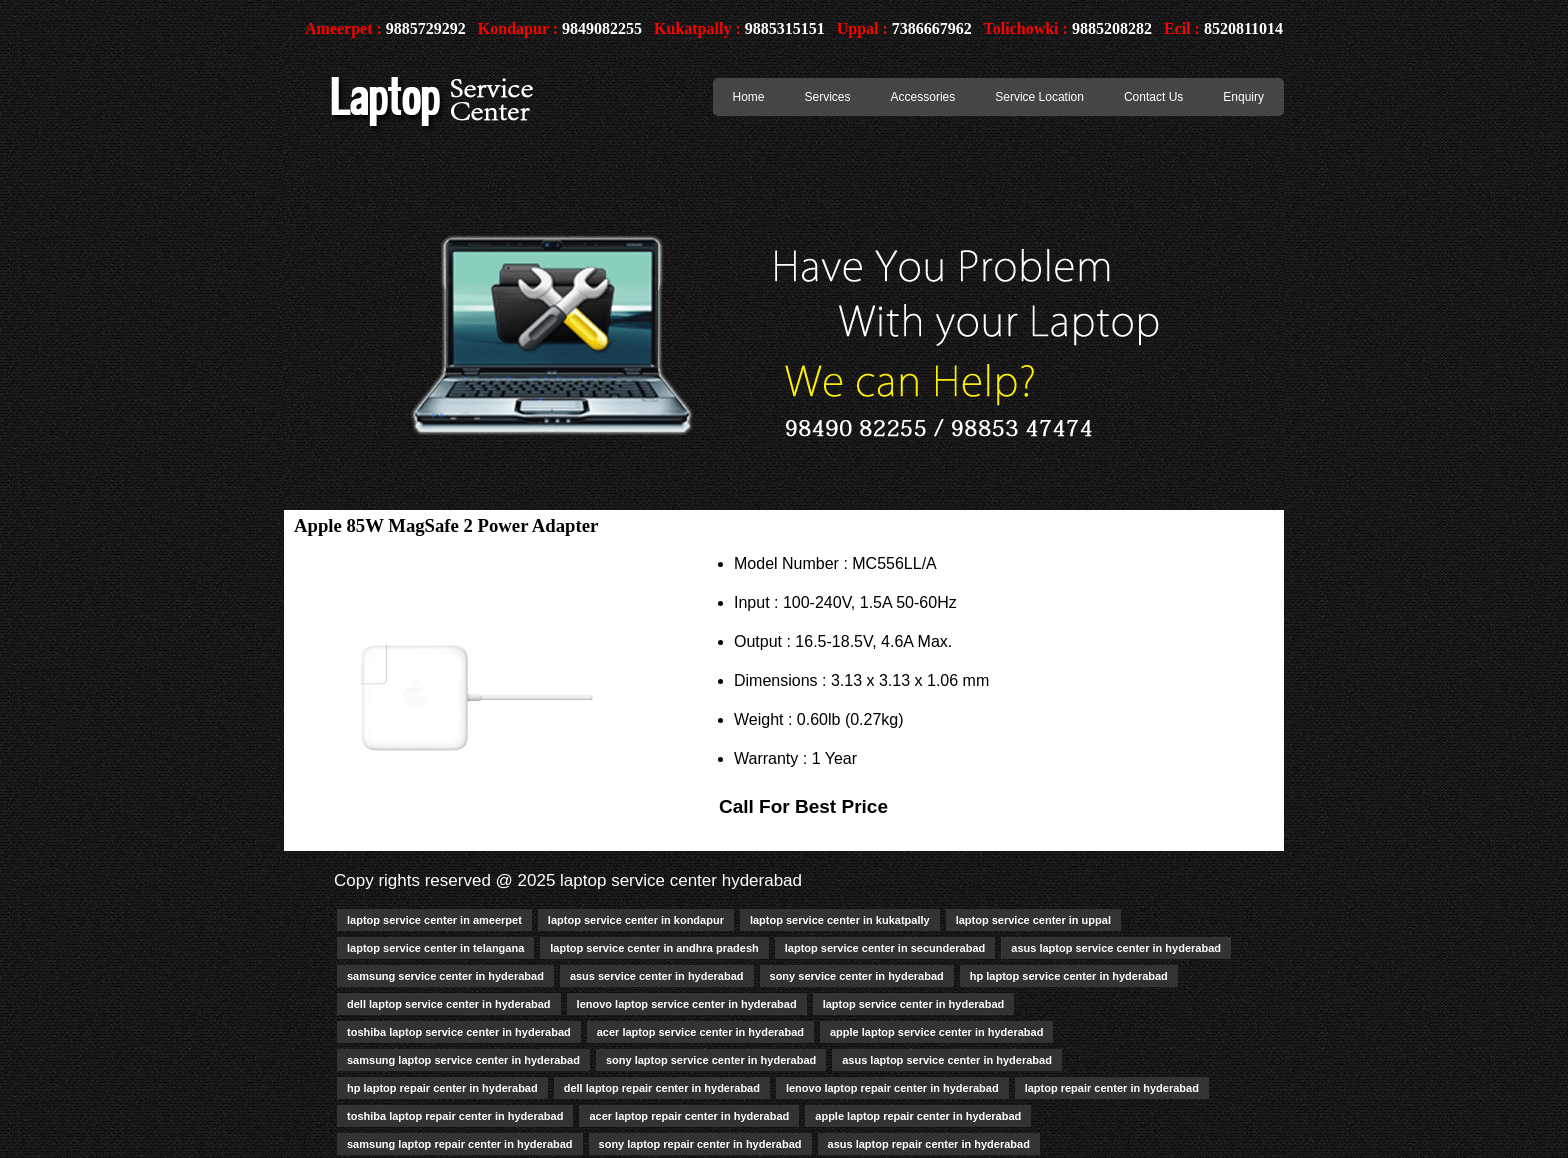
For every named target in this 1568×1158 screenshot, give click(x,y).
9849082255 (602, 28)
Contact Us (1153, 97)
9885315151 (785, 28)
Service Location (1039, 97)
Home (749, 97)
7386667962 (932, 28)
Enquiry (1243, 97)
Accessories (923, 97)
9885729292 (426, 28)
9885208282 (1112, 28)
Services (828, 97)
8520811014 (1243, 28)
